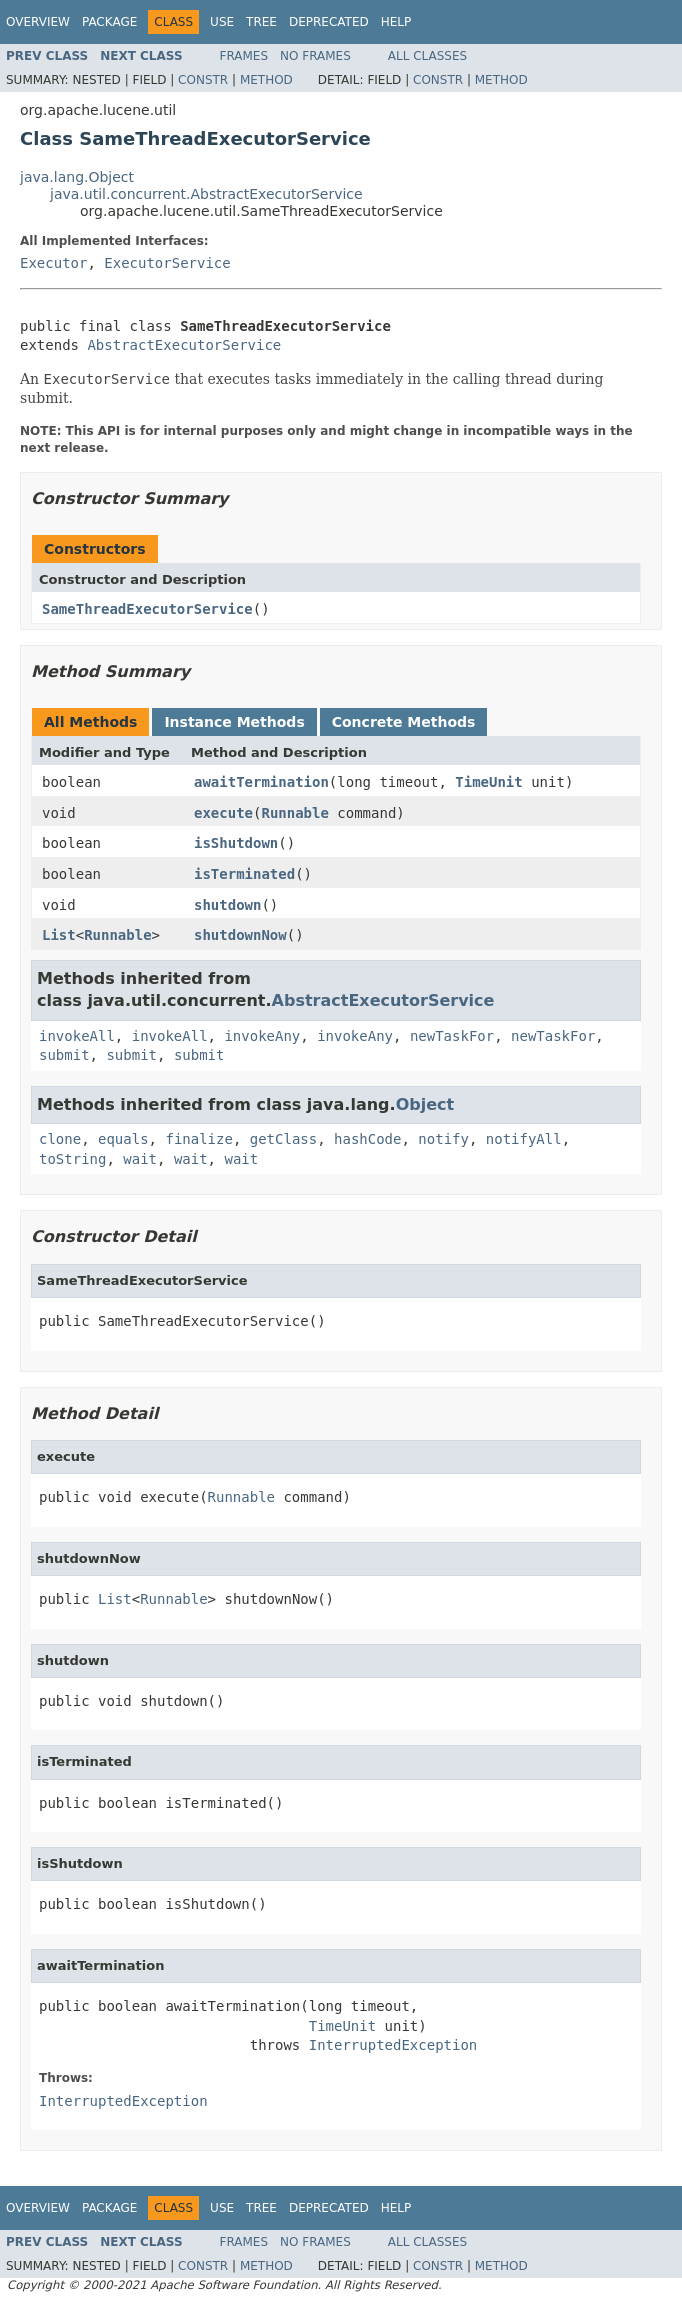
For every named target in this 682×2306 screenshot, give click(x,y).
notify (443, 1139)
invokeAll (77, 1036)
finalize (198, 1139)
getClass (283, 1139)
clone (60, 1139)
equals (123, 1139)
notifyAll (524, 1139)
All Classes (427, 56)
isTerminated (244, 874)
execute (223, 813)
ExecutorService (167, 263)
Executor (53, 263)
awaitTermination (261, 782)
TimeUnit (488, 782)
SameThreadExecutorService (147, 609)
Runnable (294, 813)
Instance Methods (234, 722)
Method (266, 80)
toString (72, 1159)
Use (222, 22)
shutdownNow (240, 935)
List (59, 935)
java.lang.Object (77, 177)
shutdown (227, 905)
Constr (203, 80)
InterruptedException (393, 2045)
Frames (244, 56)
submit (64, 1055)
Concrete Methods (404, 722)
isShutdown (236, 843)
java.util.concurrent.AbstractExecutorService (206, 194)
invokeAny (262, 1036)
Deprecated (329, 22)
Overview (38, 22)
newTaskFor (452, 1036)
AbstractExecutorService (184, 345)
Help (396, 22)
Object (425, 1104)
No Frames (315, 56)
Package (109, 22)
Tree (261, 22)
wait (140, 1159)
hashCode (367, 1139)
